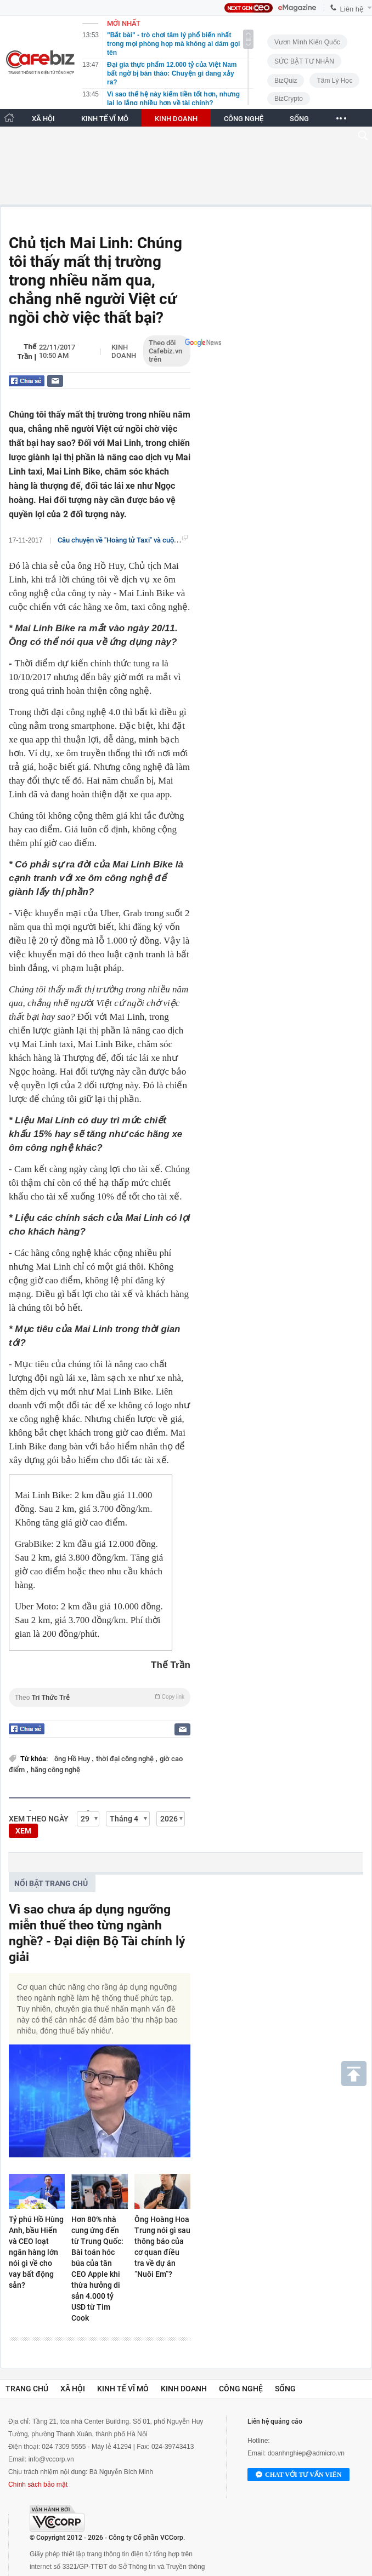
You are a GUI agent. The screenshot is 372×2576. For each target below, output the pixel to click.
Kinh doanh (123, 351)
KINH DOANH (176, 119)
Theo (99, 1697)
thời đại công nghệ (125, 1759)
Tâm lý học (334, 80)
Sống (285, 2388)
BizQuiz (285, 80)
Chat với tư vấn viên (298, 2475)
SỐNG (299, 119)
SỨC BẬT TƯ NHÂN (304, 61)
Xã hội (72, 2388)
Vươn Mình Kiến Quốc (307, 42)
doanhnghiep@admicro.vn (306, 2453)
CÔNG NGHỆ (243, 119)
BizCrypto (288, 98)
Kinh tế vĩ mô (123, 2388)
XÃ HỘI (43, 119)
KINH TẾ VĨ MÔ (104, 119)
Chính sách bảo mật (37, 2484)
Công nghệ (241, 2388)
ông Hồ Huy (73, 1759)
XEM (23, 1830)
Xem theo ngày (39, 1818)
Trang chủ (26, 2388)
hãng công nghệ (55, 1770)
